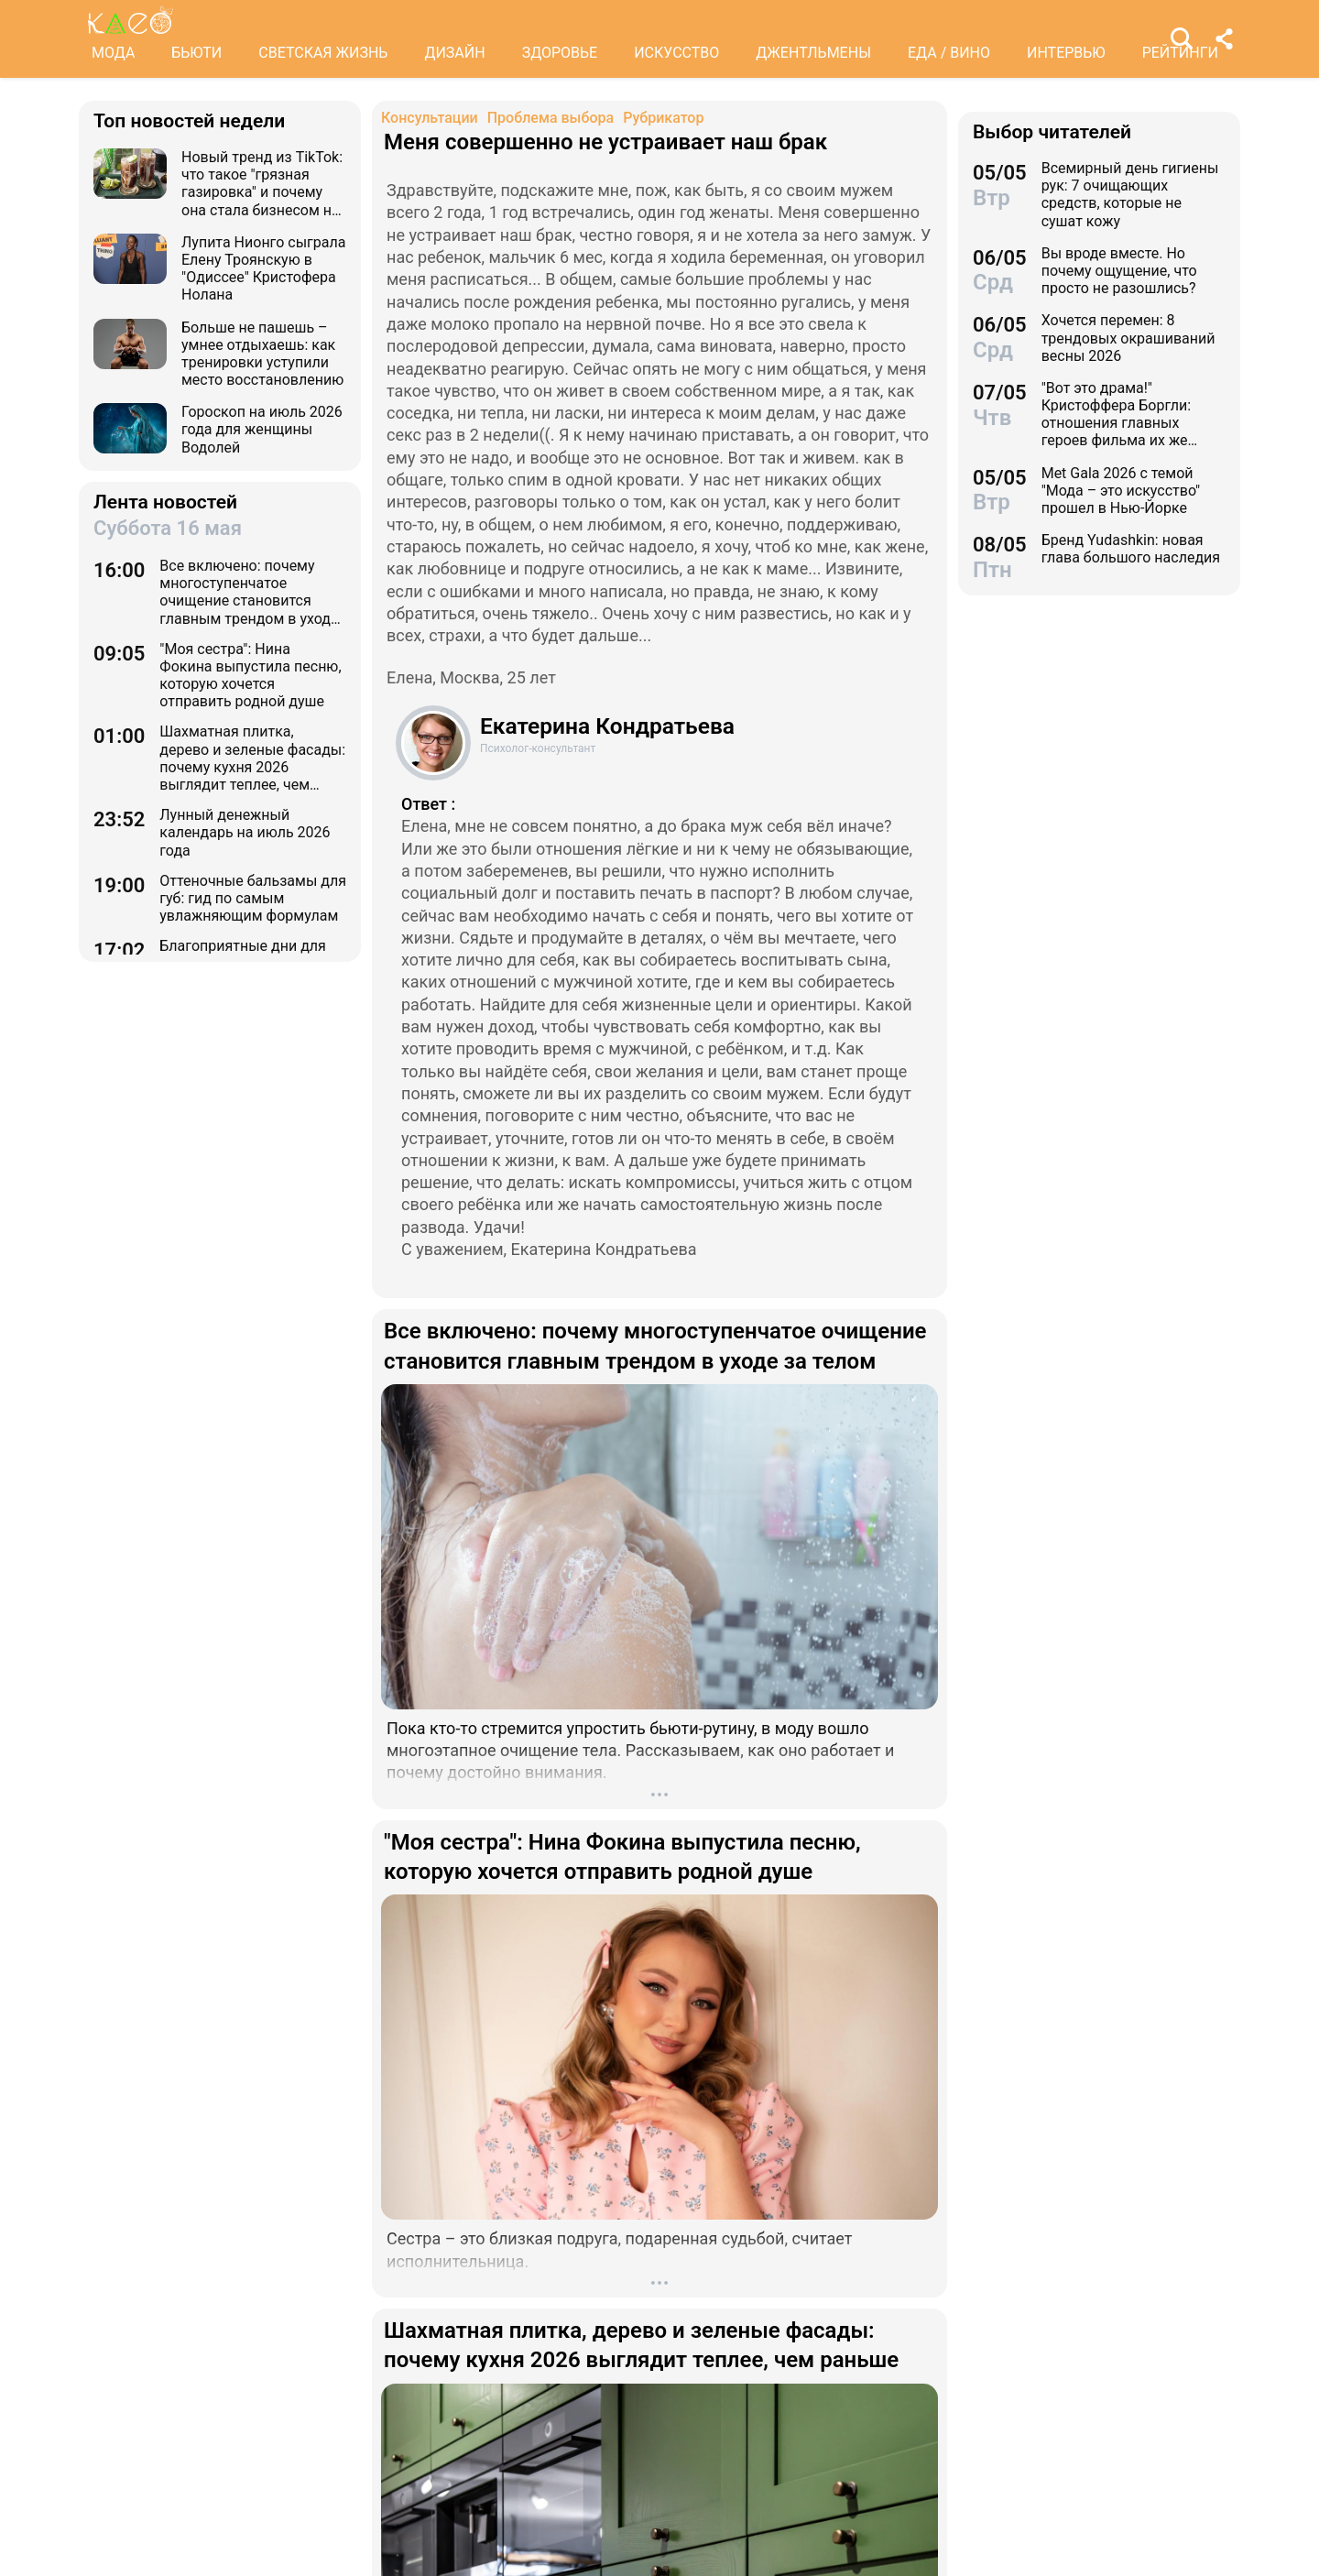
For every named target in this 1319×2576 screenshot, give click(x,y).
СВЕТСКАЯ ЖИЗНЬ (322, 52)
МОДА (113, 52)
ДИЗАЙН (454, 52)
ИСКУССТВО (676, 52)
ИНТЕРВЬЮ (1066, 52)
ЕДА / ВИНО (949, 52)
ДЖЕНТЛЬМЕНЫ (813, 52)
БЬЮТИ (196, 52)
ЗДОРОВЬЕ (560, 52)
